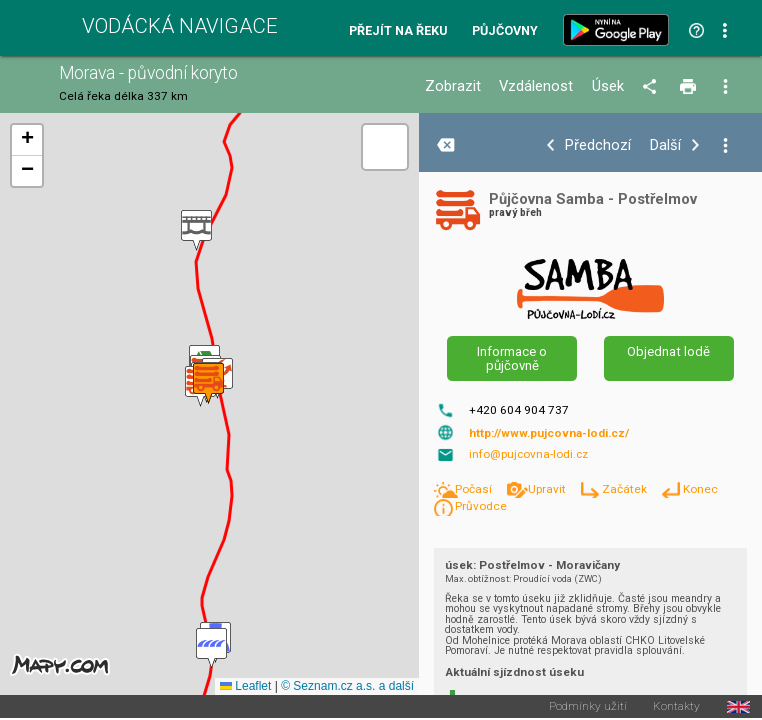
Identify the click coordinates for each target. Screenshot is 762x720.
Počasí (475, 489)
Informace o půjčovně (512, 358)
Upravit (548, 489)
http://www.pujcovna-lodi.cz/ (549, 433)
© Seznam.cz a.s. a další (347, 686)
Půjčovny (505, 31)
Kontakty (676, 707)
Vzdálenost (536, 86)
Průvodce (481, 506)
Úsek (608, 86)
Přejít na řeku (398, 31)
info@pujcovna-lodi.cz (528, 454)
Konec (700, 489)
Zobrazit (453, 86)
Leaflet (245, 686)
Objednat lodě (668, 351)
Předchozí (598, 145)
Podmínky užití (588, 707)
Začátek (626, 489)
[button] (196, 230)
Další (665, 145)
